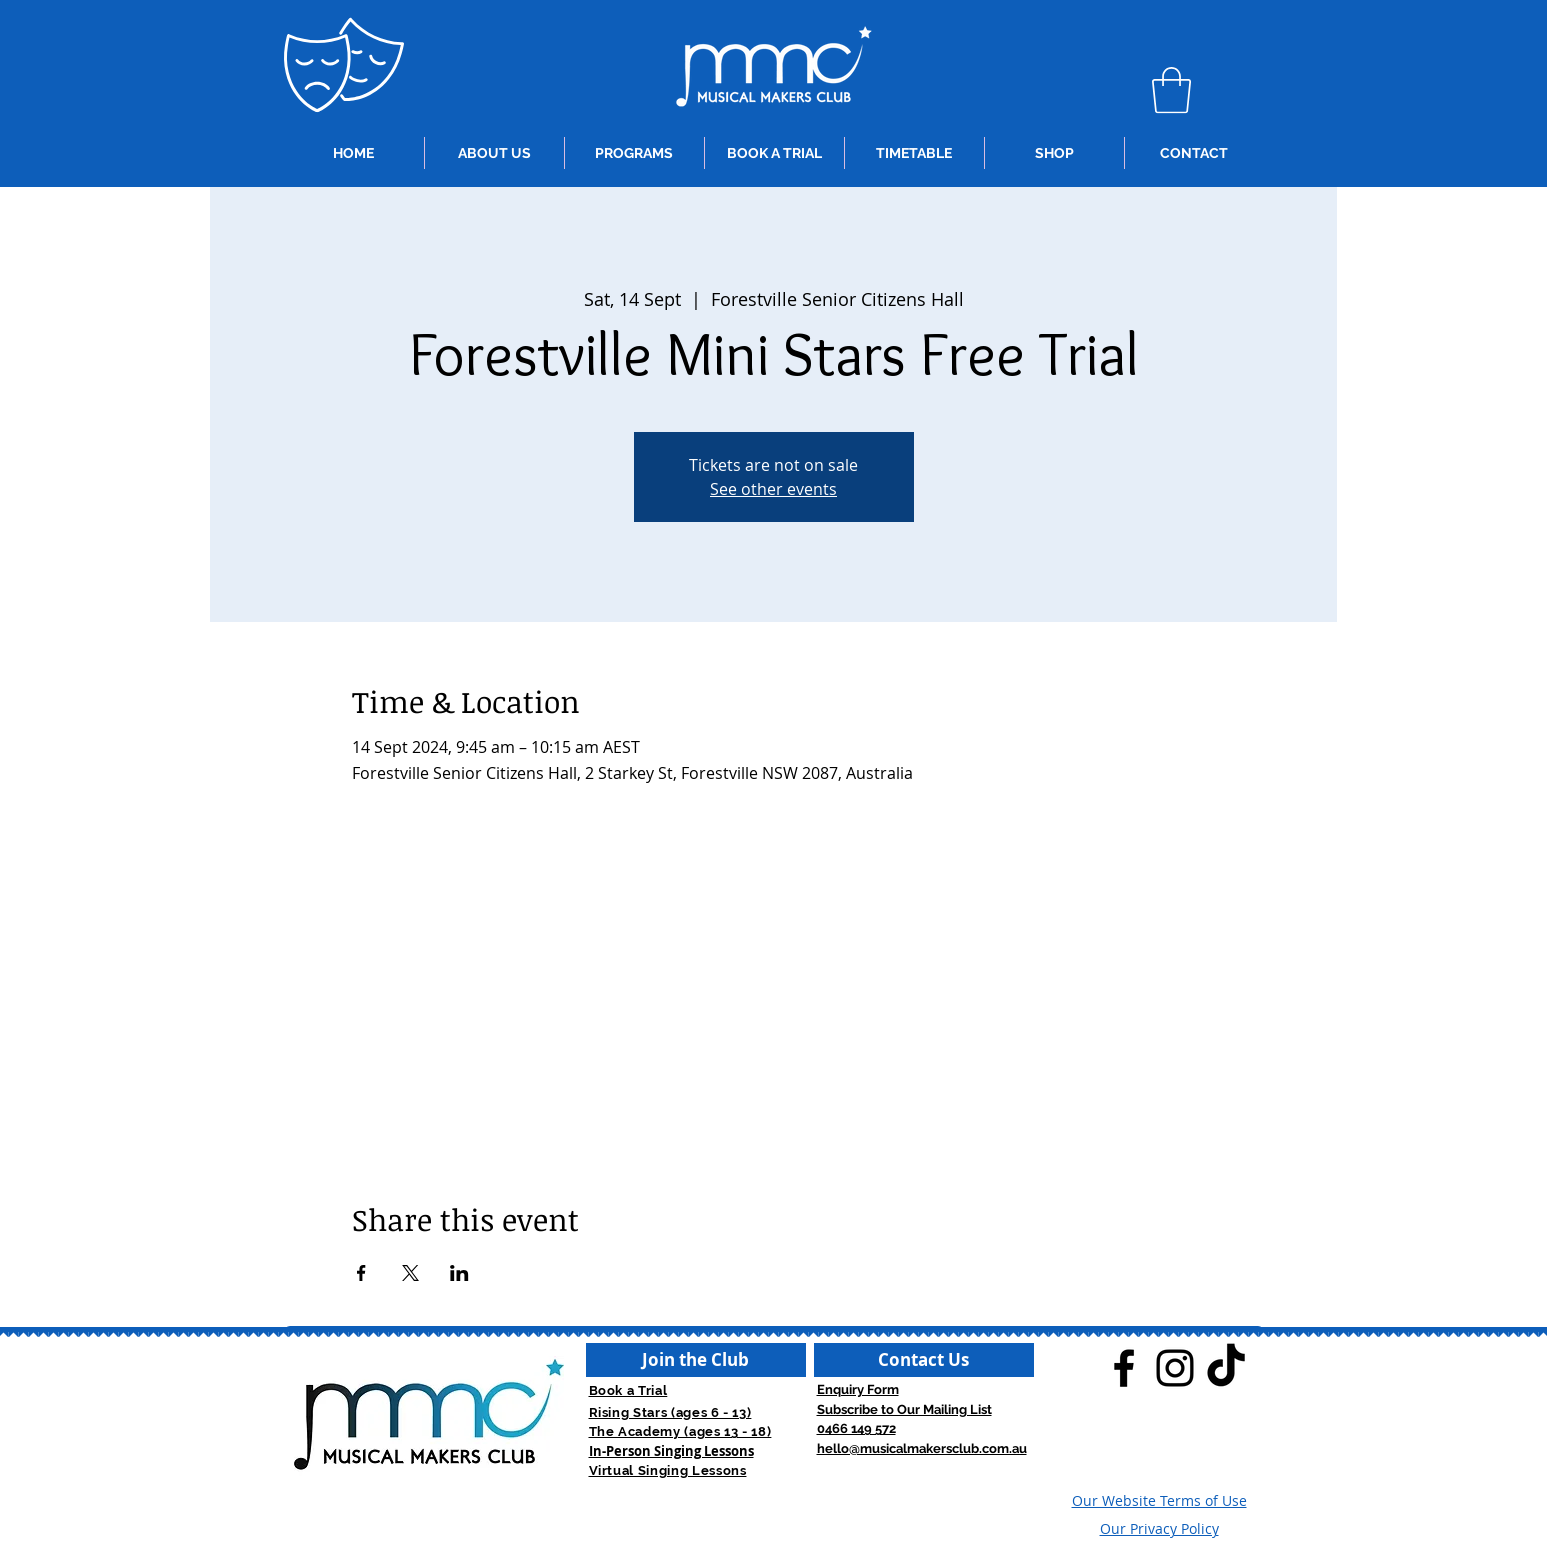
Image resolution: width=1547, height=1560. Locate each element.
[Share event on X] (410, 1273)
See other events (773, 489)
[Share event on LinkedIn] (459, 1273)
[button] (1171, 90)
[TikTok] (1226, 1368)
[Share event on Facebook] (361, 1273)
